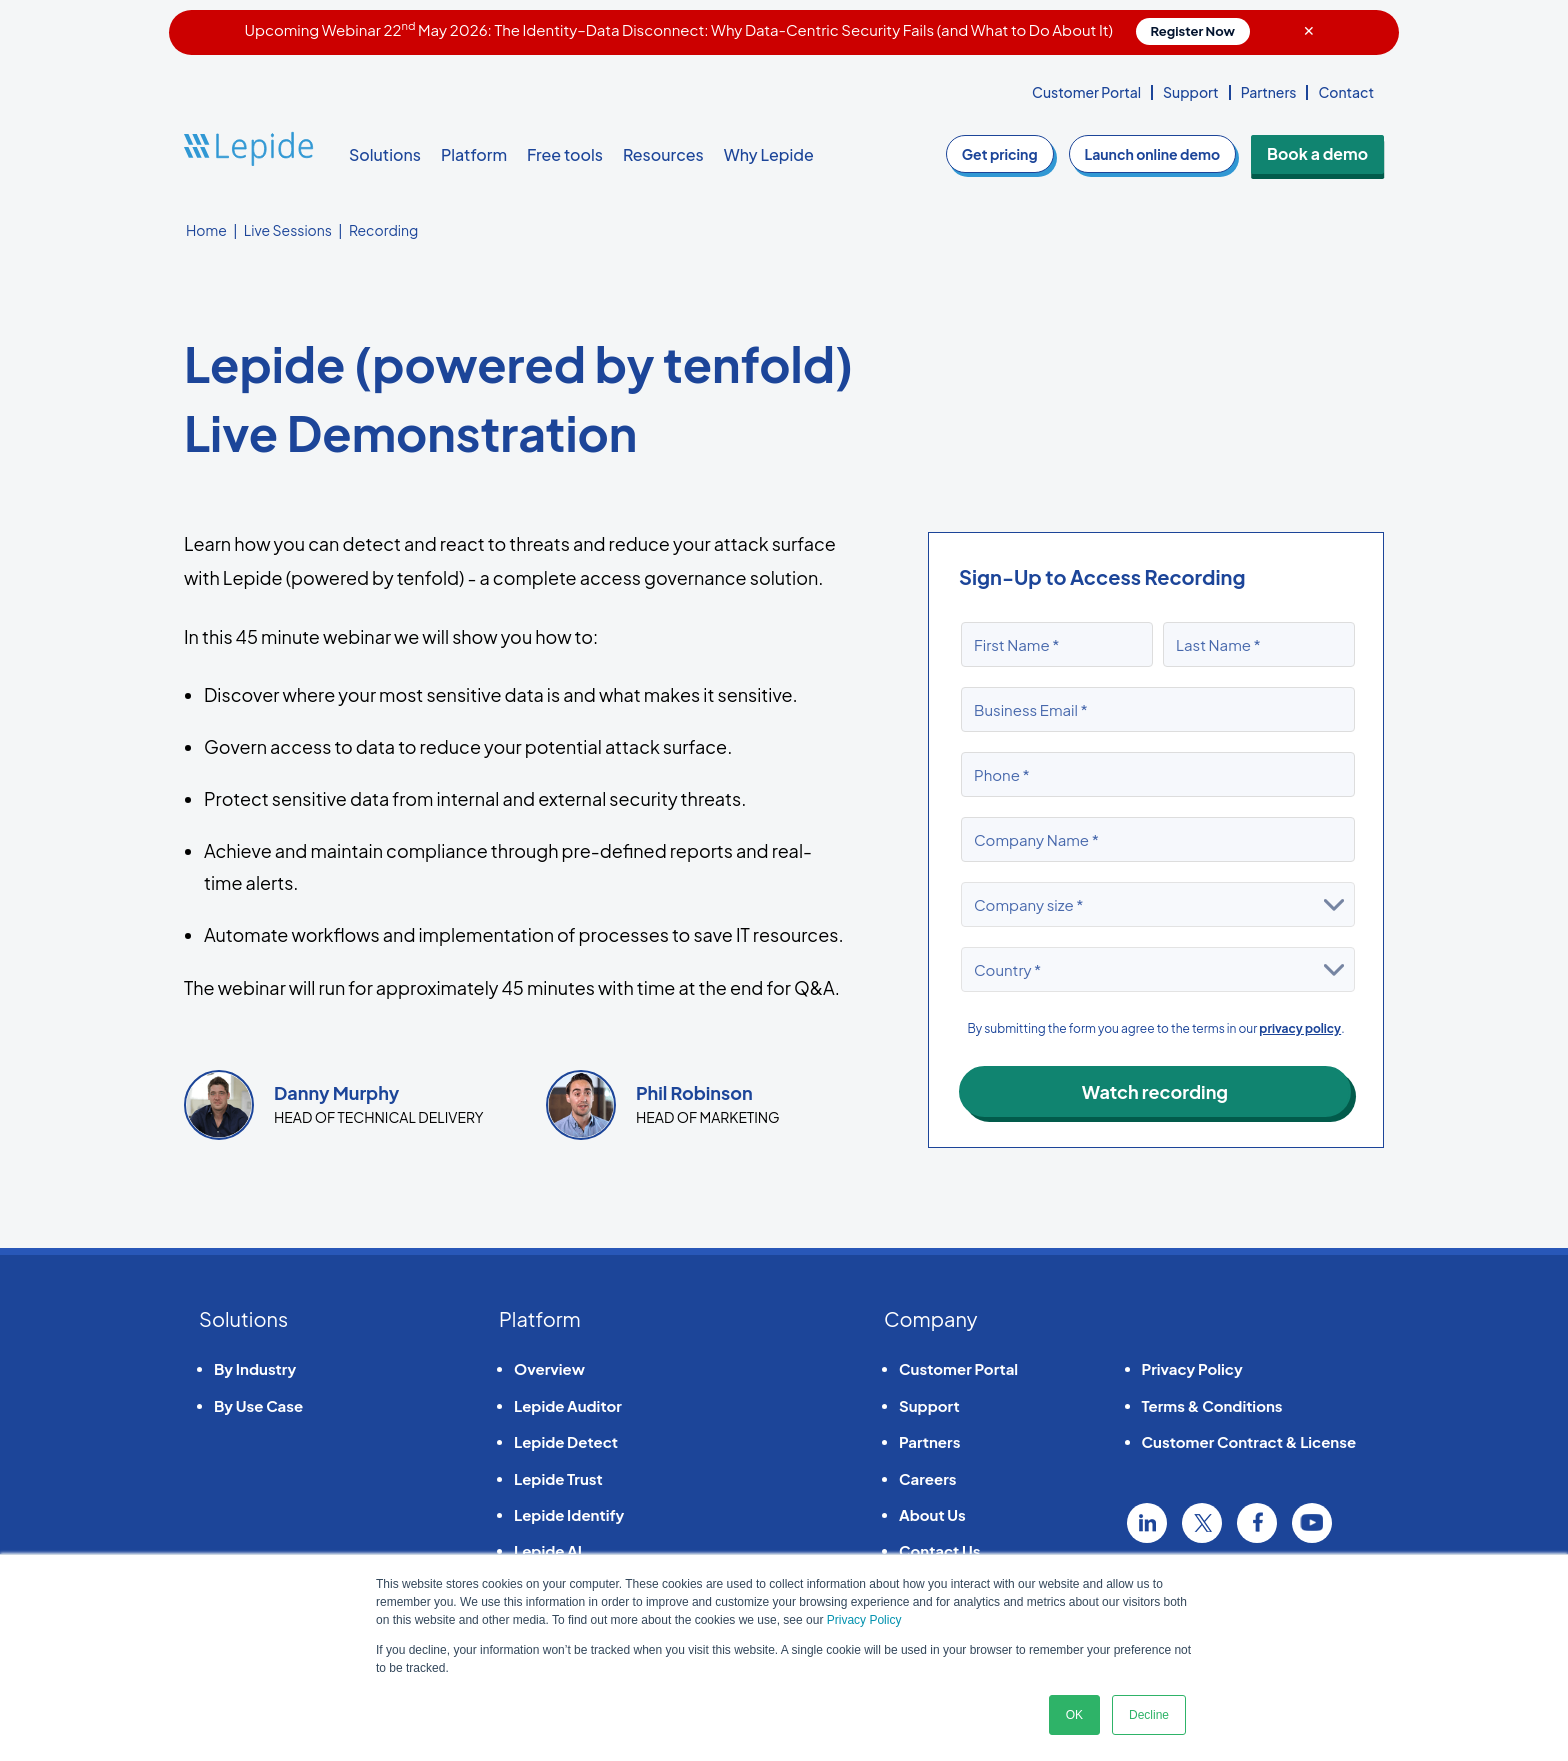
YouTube (1312, 1523)
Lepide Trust (558, 1478)
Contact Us (939, 1550)
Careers (927, 1478)
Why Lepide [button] (769, 154)
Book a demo (1323, 154)
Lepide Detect (566, 1441)
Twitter (1202, 1523)
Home (206, 230)
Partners (1269, 92)
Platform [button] (474, 154)
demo (1164, 154)
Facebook (1257, 1523)
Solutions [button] (385, 154)
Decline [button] (1149, 1715)
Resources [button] (663, 154)
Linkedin (1147, 1523)
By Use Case (258, 1405)
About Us (932, 1514)
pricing (1012, 154)
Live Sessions (288, 230)
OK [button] (1074, 1715)
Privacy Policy (864, 1620)
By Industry (255, 1368)
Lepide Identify (569, 1514)
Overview (549, 1368)
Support (1191, 92)
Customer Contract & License (1249, 1441)
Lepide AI (548, 1550)
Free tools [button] (565, 154)
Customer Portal (1086, 92)
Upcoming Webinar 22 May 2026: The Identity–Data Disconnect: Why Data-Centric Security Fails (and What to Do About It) (747, 29)
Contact (1346, 92)
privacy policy (1300, 1028)
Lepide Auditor (568, 1405)
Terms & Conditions (1212, 1405)
